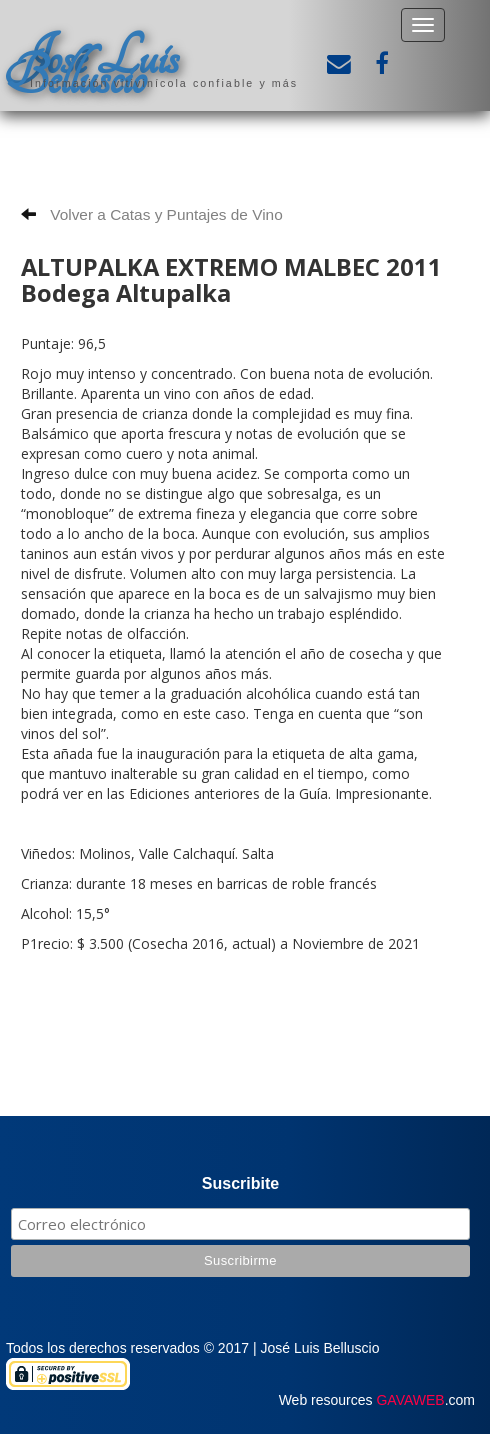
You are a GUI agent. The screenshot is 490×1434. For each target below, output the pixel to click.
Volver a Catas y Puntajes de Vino (152, 214)
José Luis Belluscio (92, 67)
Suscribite (240, 1183)
